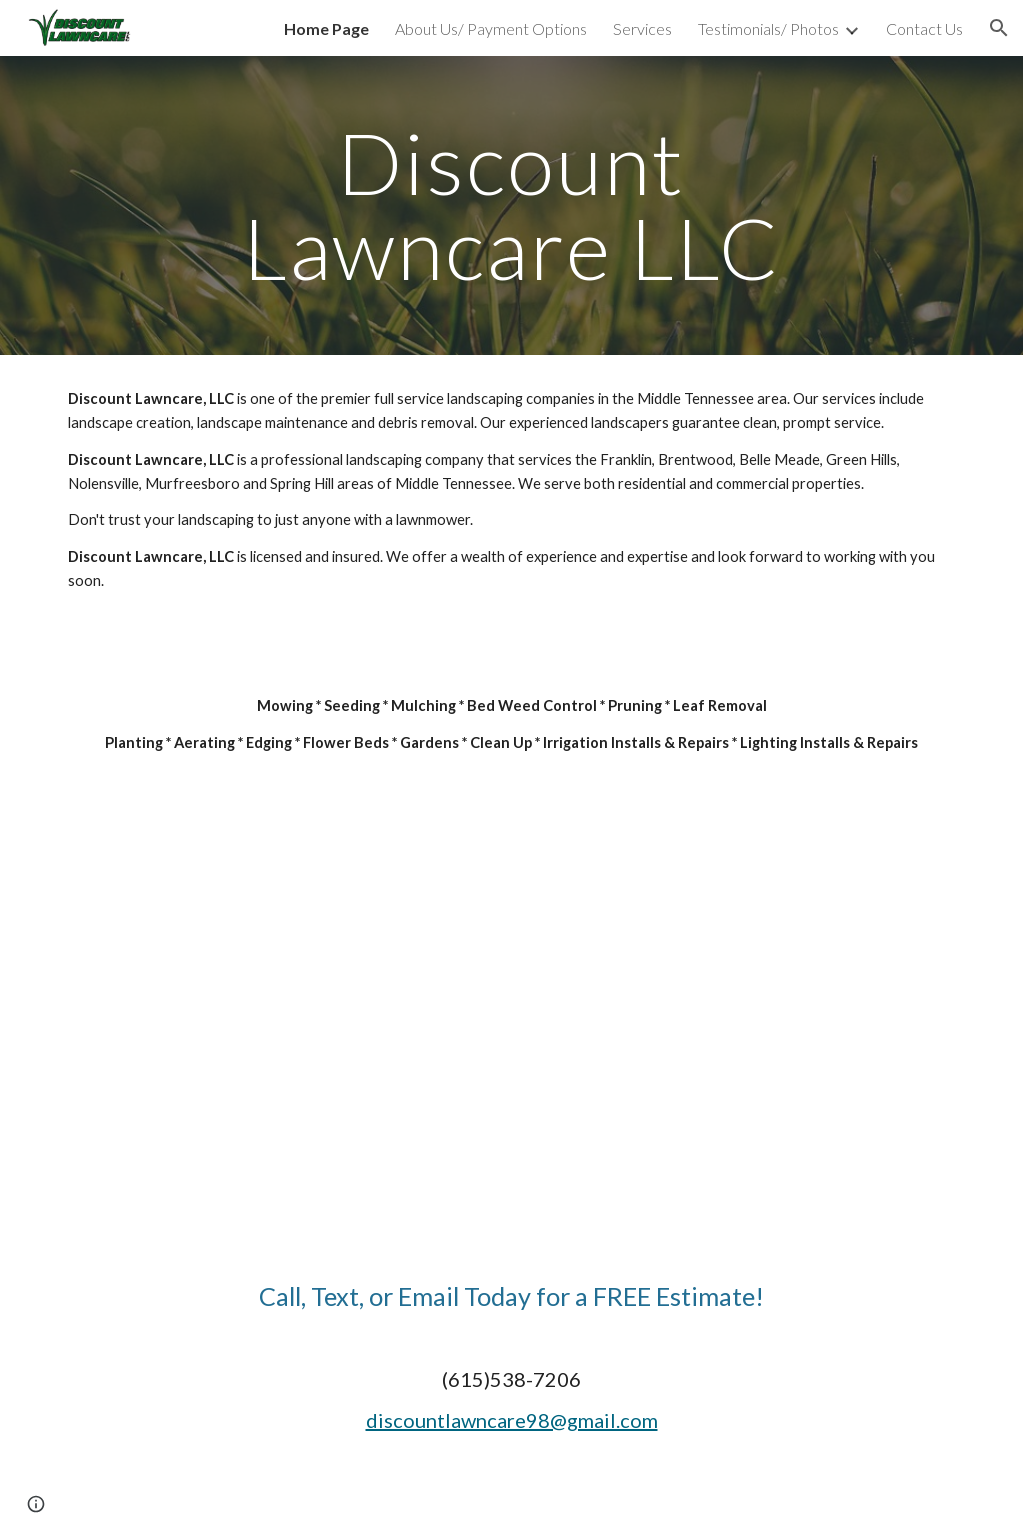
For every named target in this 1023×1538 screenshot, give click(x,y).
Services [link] (642, 28)
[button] (999, 28)
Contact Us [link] (924, 28)
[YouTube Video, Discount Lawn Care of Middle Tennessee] (511, 1053)
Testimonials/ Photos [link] (768, 28)
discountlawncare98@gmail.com (512, 1420)
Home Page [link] (326, 28)
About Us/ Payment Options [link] (491, 28)
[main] (511, 205)
